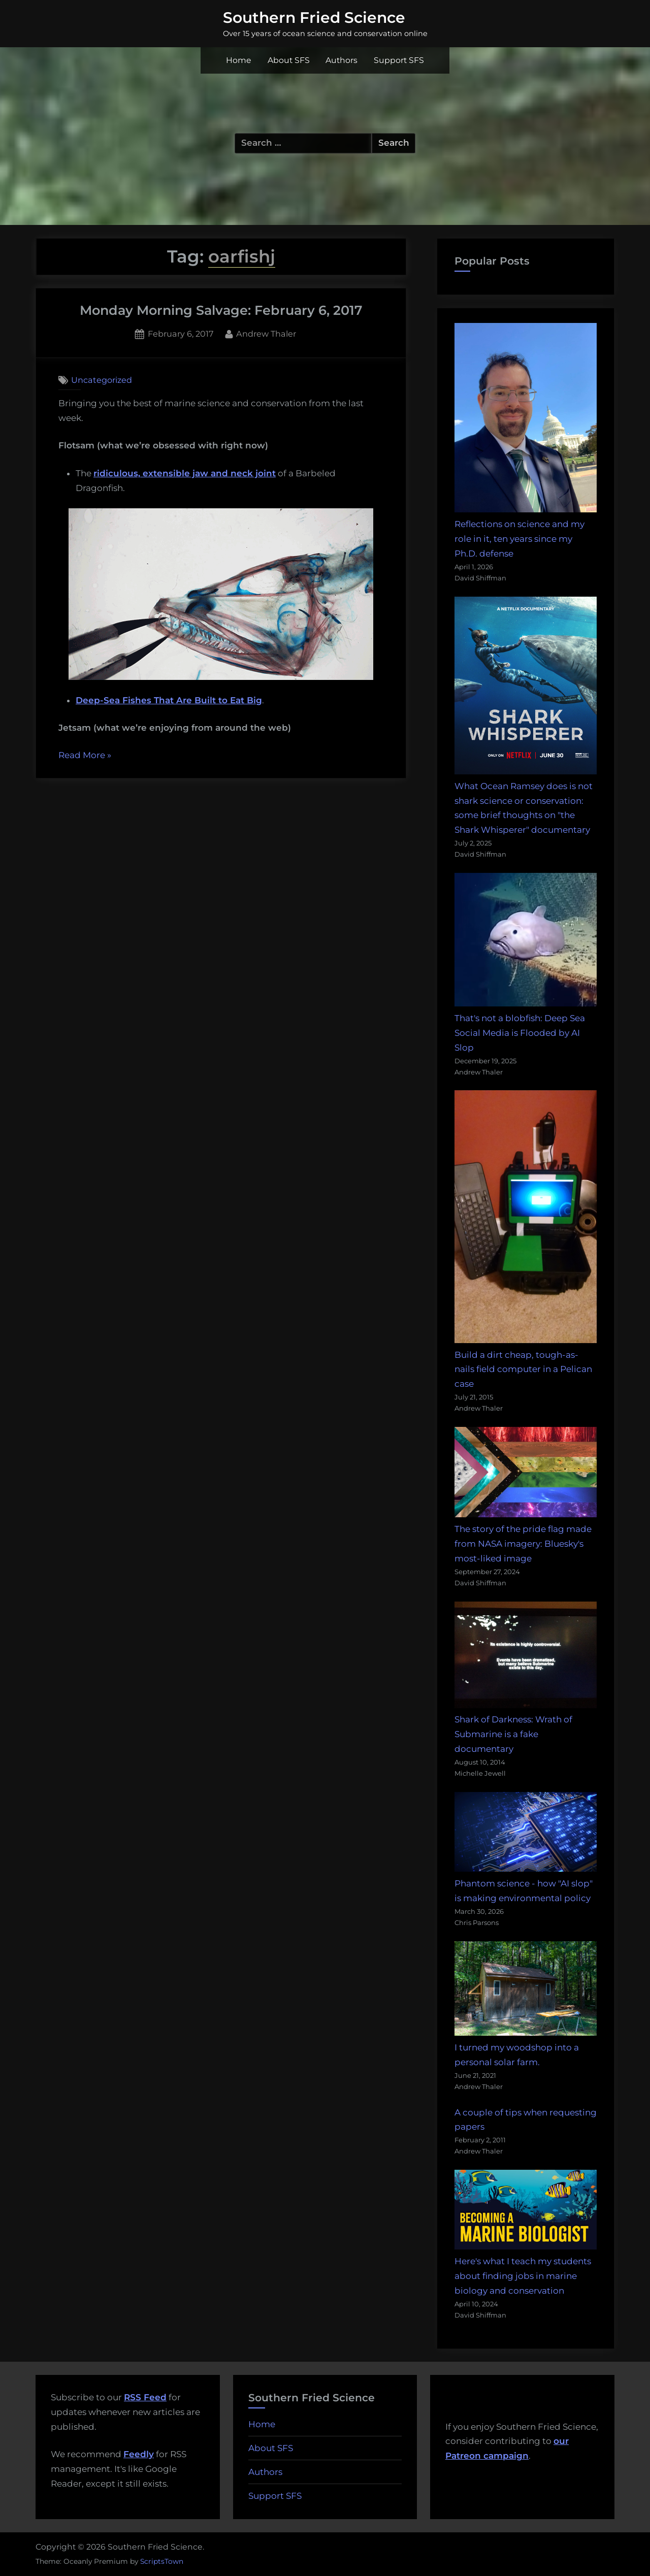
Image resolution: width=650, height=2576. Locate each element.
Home (238, 60)
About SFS (289, 60)
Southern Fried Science (314, 17)
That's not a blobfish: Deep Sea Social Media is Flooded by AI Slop (519, 1033)
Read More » (84, 755)
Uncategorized (101, 380)
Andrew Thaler (266, 333)
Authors (342, 60)
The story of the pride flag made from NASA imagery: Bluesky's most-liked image (523, 1543)
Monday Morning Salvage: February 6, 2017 (221, 310)
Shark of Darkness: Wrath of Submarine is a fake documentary (513, 1734)
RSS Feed (145, 2397)
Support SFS (399, 60)
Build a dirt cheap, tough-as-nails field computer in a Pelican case (523, 1369)
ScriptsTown (161, 2561)
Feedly (138, 2454)
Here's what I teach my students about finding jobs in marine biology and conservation (522, 2276)
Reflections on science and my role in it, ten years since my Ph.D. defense (519, 539)
